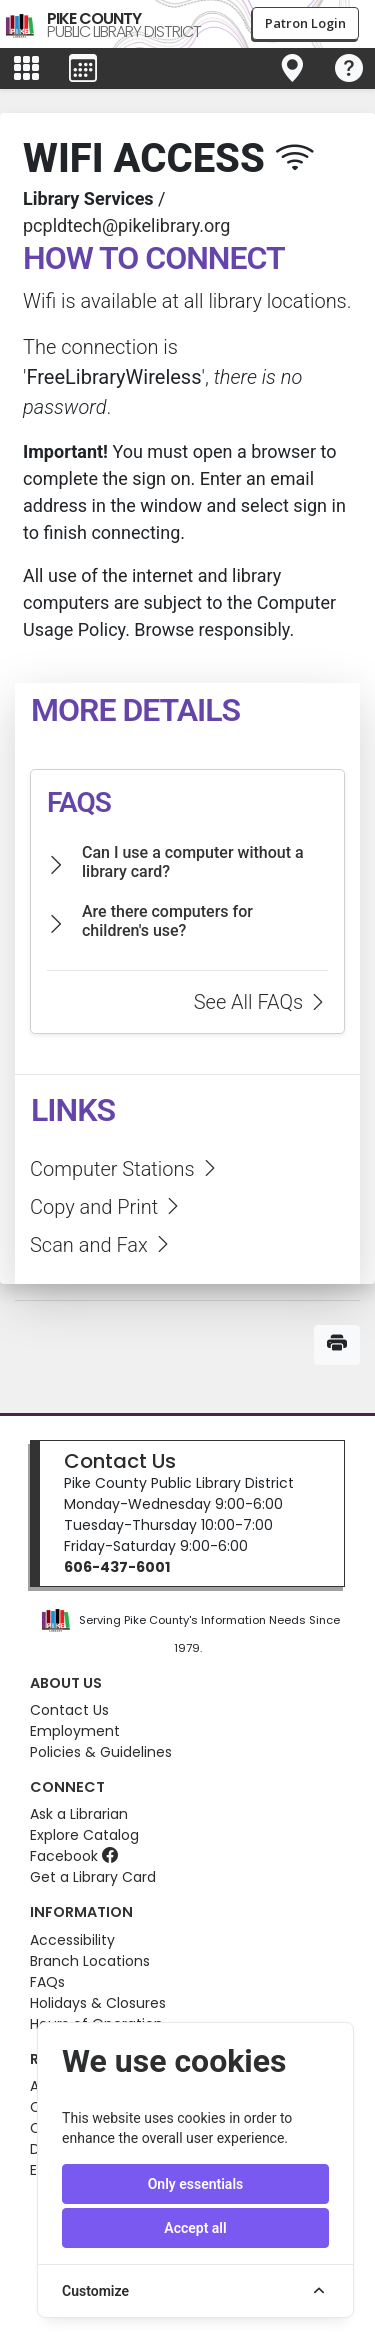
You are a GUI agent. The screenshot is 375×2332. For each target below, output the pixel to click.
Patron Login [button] (305, 23)
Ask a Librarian (79, 1814)
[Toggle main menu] (26, 69)
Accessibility (72, 1940)
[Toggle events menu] (83, 69)
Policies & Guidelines (101, 1752)
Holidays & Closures (98, 2003)
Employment (75, 1731)
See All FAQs (261, 1002)
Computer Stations (125, 1169)
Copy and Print (106, 1207)
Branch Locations (90, 1961)
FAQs (47, 1982)
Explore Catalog (84, 1835)
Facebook (74, 1856)
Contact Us (120, 1461)
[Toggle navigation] (292, 69)
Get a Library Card (93, 1877)
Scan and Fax (101, 1245)
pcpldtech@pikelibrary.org (126, 225)
